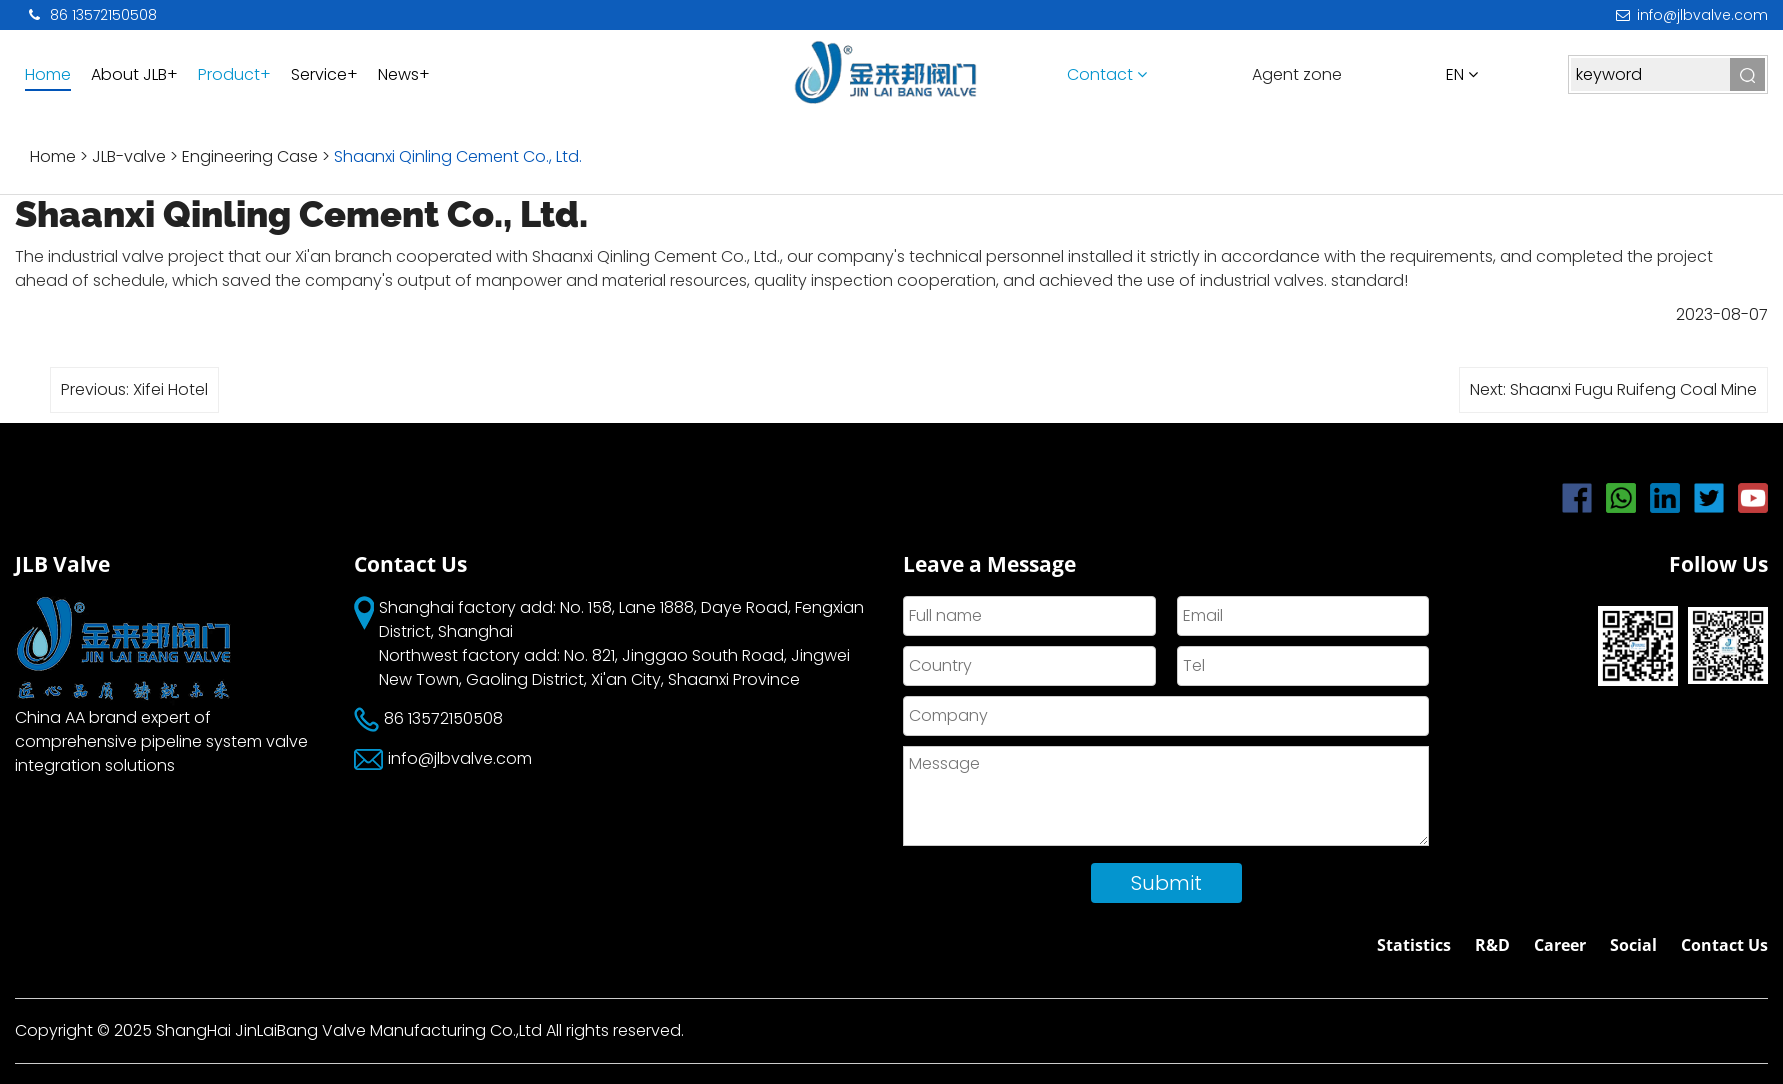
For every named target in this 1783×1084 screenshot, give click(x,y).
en (1462, 74)
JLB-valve (131, 156)
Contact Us (1724, 945)
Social (1633, 945)
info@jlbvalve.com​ (1690, 15)
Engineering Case (250, 156)
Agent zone (1297, 74)
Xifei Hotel (170, 389)
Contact (1107, 74)
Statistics (1414, 945)
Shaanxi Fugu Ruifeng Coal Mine (1633, 389)
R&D (1492, 945)
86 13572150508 (91, 15)
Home (53, 156)
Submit (1166, 883)
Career (1560, 945)
